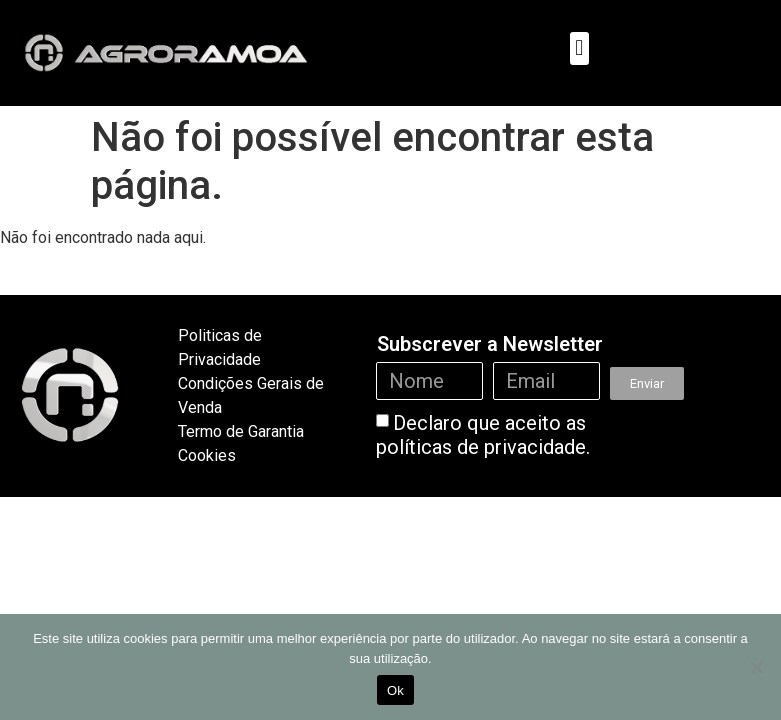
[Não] (756, 667)
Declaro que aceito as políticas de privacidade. (483, 435)
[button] (579, 48)
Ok (395, 690)
